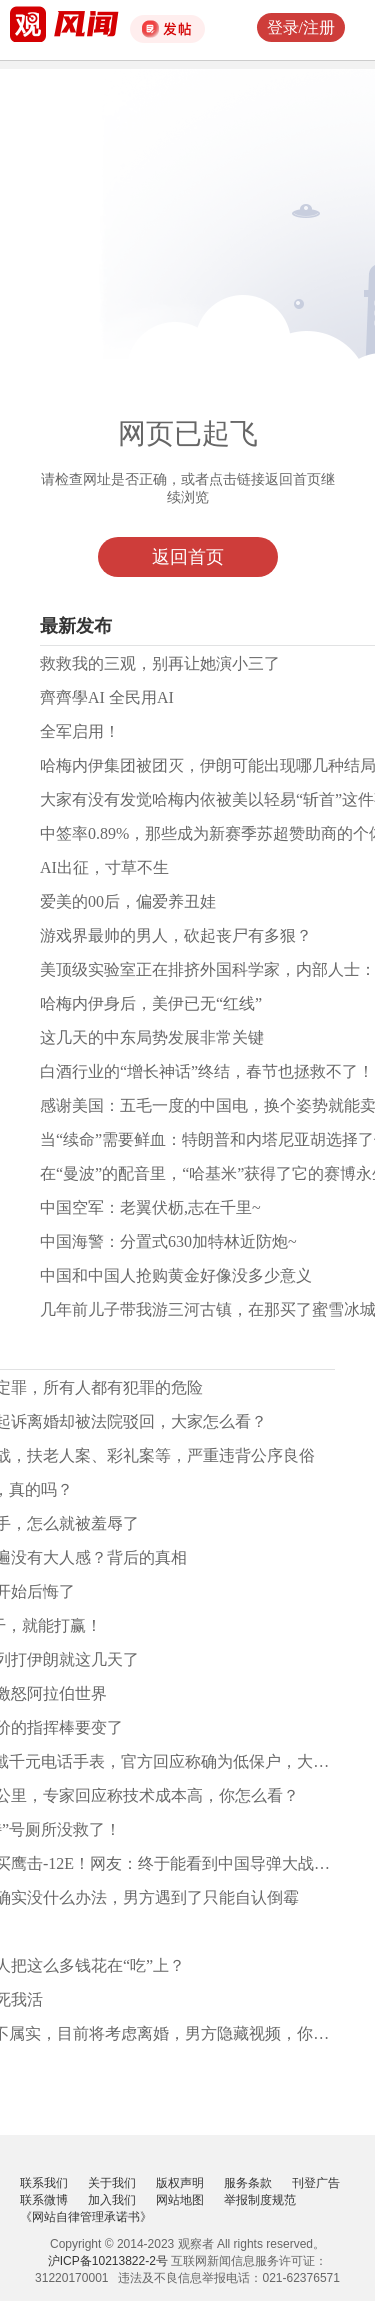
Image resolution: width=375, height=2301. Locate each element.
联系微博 (44, 2200)
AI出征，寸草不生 (104, 867)
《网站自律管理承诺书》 (86, 2217)
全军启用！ (80, 731)
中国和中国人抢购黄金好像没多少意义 (176, 1275)
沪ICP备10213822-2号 (108, 2261)
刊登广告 (316, 2183)
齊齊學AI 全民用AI (107, 697)
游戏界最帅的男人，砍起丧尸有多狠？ (176, 935)
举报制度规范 (260, 2200)
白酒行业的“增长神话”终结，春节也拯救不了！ (207, 1071)
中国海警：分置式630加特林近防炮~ (168, 1241)
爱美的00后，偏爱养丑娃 (128, 901)
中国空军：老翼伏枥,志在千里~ (150, 1207)
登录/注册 (301, 27)
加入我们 (112, 2200)
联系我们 (44, 2183)
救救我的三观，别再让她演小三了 (160, 663)
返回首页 (188, 557)
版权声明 (180, 2183)
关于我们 (112, 2183)
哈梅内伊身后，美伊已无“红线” (151, 1003)
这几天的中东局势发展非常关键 (152, 1037)
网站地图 (180, 2200)
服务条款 (248, 2183)
